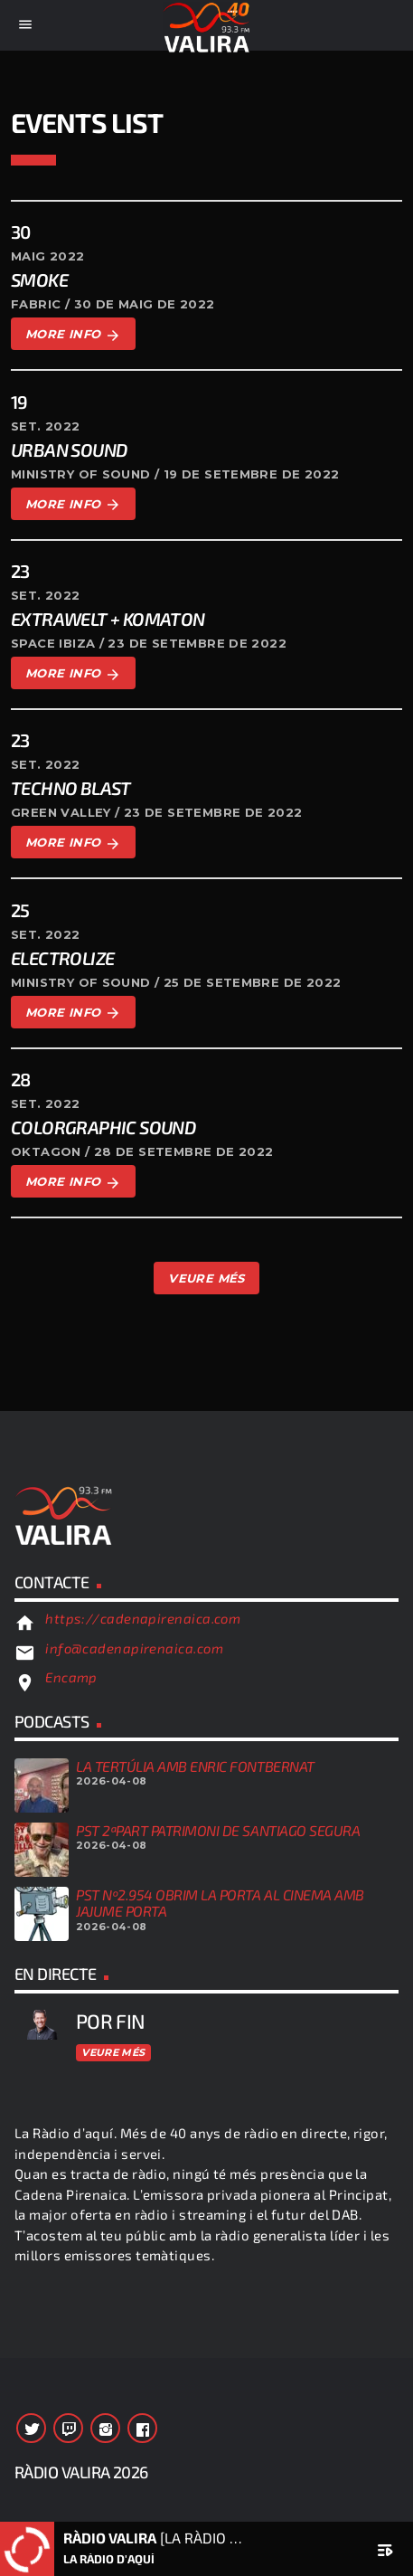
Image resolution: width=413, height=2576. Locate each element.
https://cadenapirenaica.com (142, 1618)
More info (73, 335)
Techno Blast (71, 788)
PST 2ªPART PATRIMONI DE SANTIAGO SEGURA (218, 1830)
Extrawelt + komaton (108, 619)
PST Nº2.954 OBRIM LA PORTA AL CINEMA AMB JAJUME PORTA (220, 1902)
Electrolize (62, 958)
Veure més (113, 2052)
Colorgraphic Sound (103, 1127)
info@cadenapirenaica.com (134, 1648)
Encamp (71, 1677)
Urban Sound (69, 449)
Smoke (39, 279)
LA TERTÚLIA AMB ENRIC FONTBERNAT (195, 1766)
